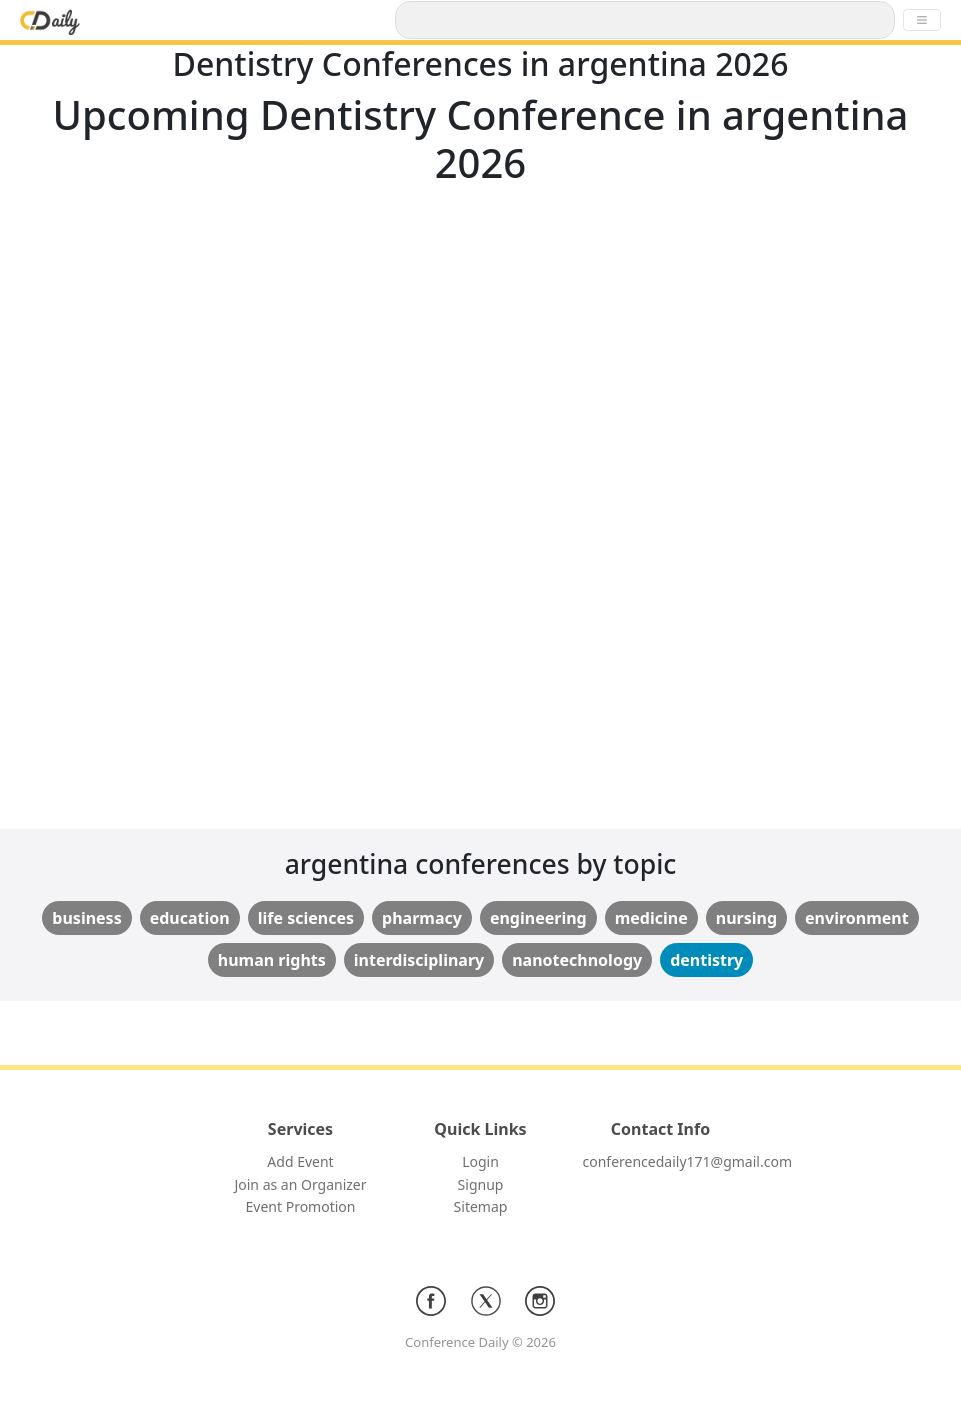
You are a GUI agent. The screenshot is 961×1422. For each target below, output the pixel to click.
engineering (538, 918)
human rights (272, 960)
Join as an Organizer (300, 1184)
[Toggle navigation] (922, 20)
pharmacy (422, 918)
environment (857, 918)
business (86, 918)
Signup (481, 1184)
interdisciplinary (419, 960)
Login (480, 1161)
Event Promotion (301, 1206)
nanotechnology (577, 960)
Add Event (300, 1161)
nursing (746, 918)
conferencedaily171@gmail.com (687, 1161)
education (190, 918)
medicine (651, 918)
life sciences (306, 918)
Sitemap (481, 1206)
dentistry (706, 960)
